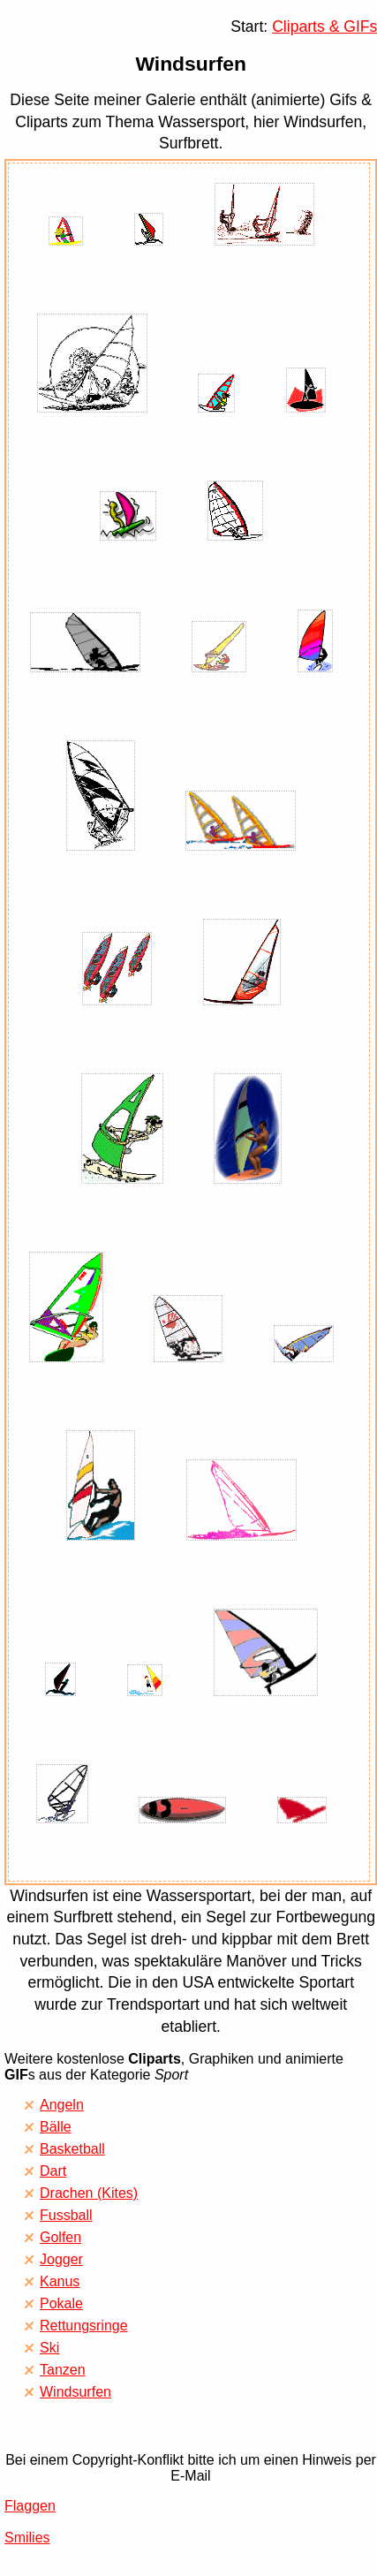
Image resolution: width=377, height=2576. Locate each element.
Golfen (60, 2237)
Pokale (61, 2303)
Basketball (72, 2148)
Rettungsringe (84, 2325)
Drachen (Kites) (89, 2193)
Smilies (27, 2537)
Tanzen (63, 2369)
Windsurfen (75, 2391)
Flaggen (30, 2505)
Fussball (66, 2215)
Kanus (59, 2281)
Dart (53, 2170)
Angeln (62, 2104)
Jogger (61, 2259)
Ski (49, 2347)
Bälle (56, 2126)
